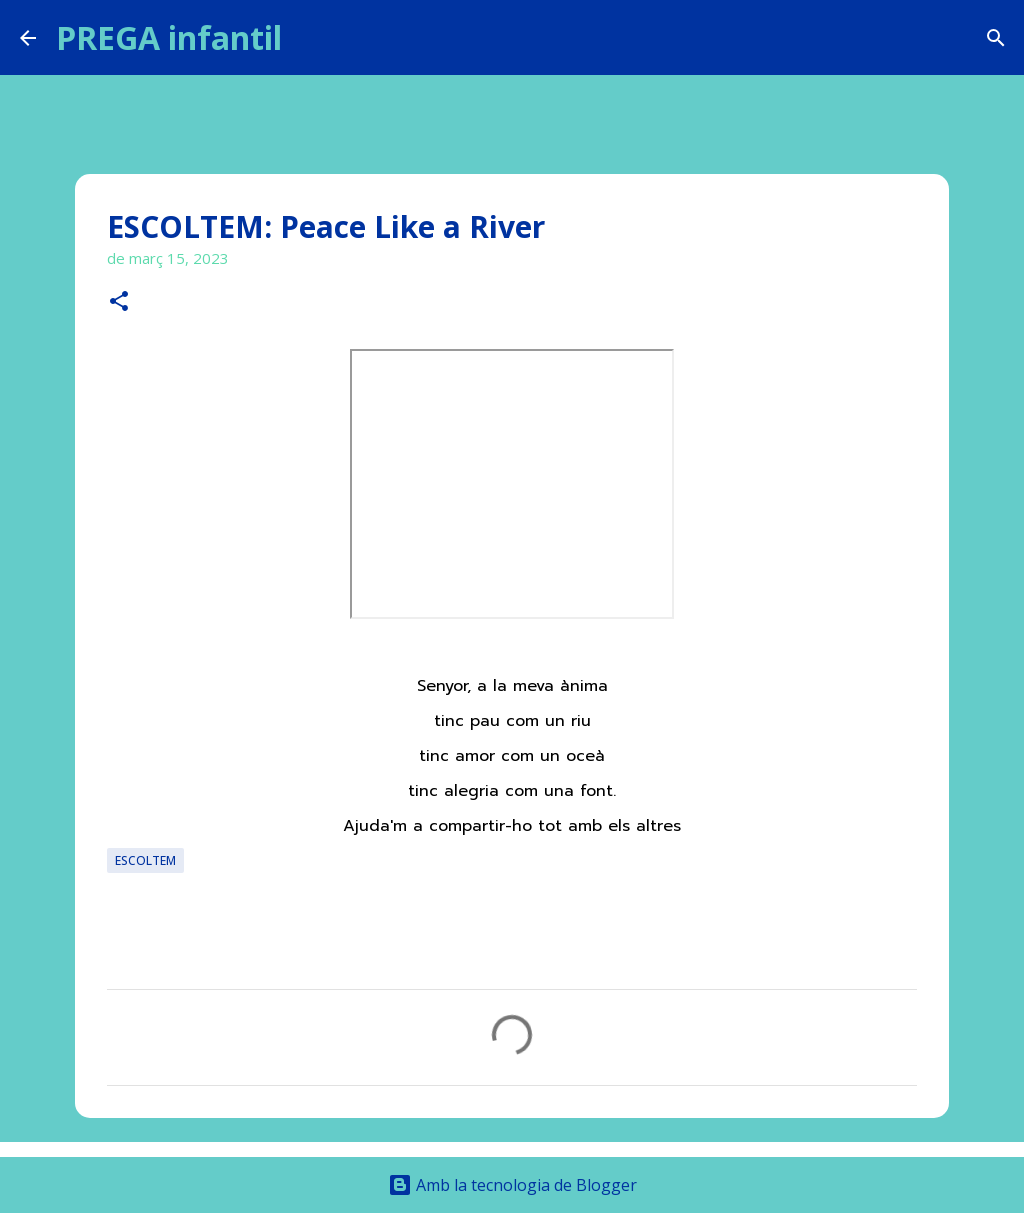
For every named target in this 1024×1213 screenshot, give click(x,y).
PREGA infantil (169, 37)
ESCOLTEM (145, 860)
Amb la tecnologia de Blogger (512, 1185)
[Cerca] (310, 38)
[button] (119, 302)
